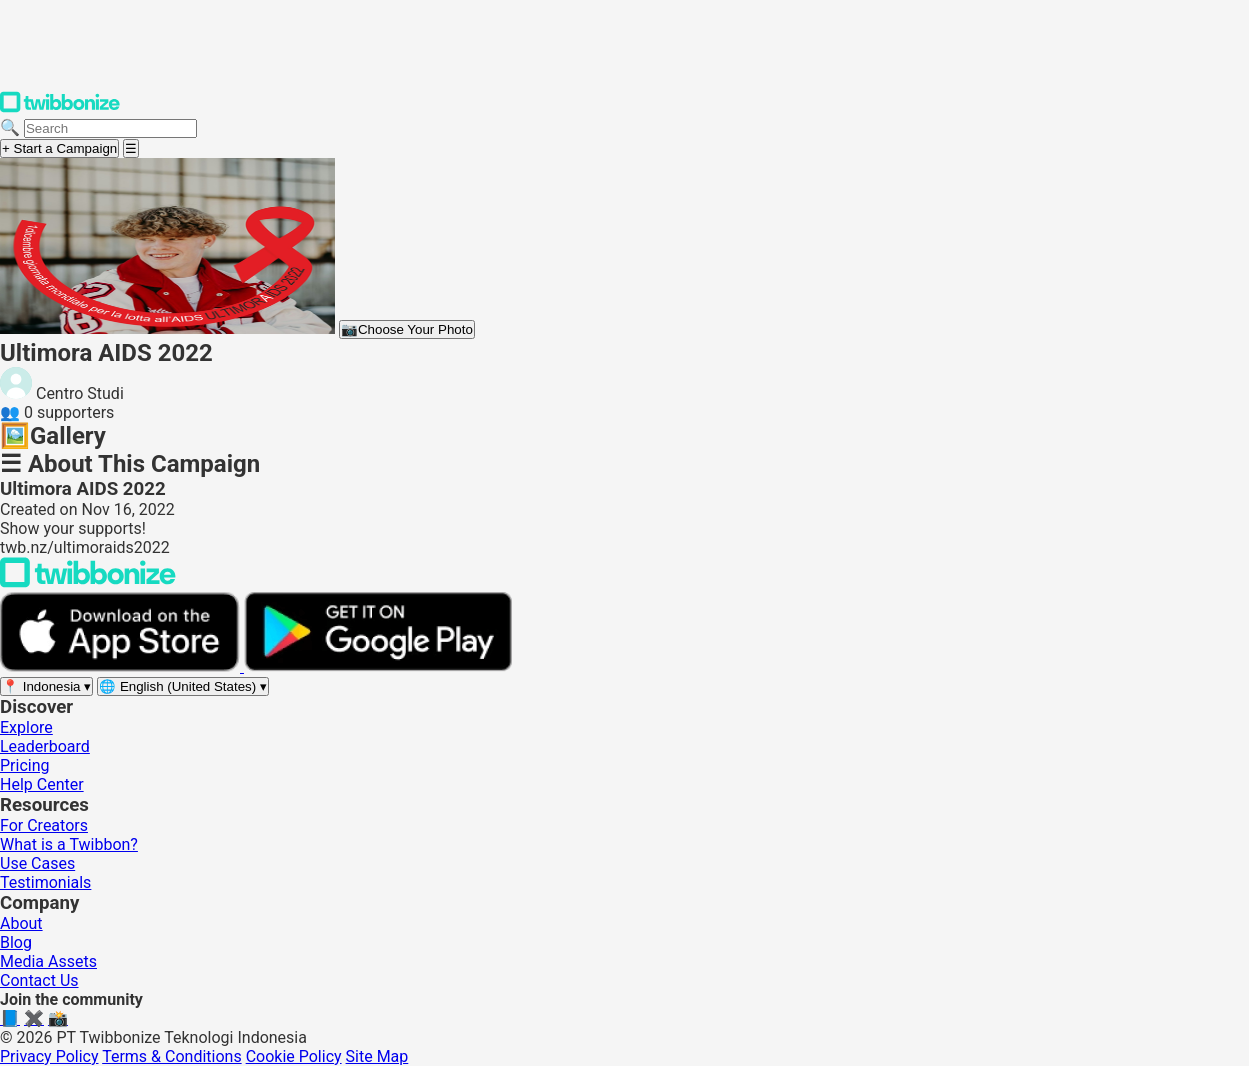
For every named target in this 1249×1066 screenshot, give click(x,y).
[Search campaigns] (110, 128)
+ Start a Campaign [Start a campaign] (59, 148)
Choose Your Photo (407, 329)
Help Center (42, 784)
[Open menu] (131, 148)
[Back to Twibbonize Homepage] (88, 582)
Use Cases (37, 863)
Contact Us (39, 980)
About (21, 923)
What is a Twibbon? (69, 844)
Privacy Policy (49, 1056)
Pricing (25, 765)
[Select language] (183, 686)
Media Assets (48, 961)
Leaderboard (45, 746)
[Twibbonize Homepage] (60, 108)
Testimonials (45, 882)
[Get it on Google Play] (378, 666)
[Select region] (46, 686)
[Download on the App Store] (122, 666)
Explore (26, 727)
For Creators (44, 825)
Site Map (377, 1056)
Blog (16, 942)
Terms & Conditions (172, 1056)
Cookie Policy (294, 1056)
